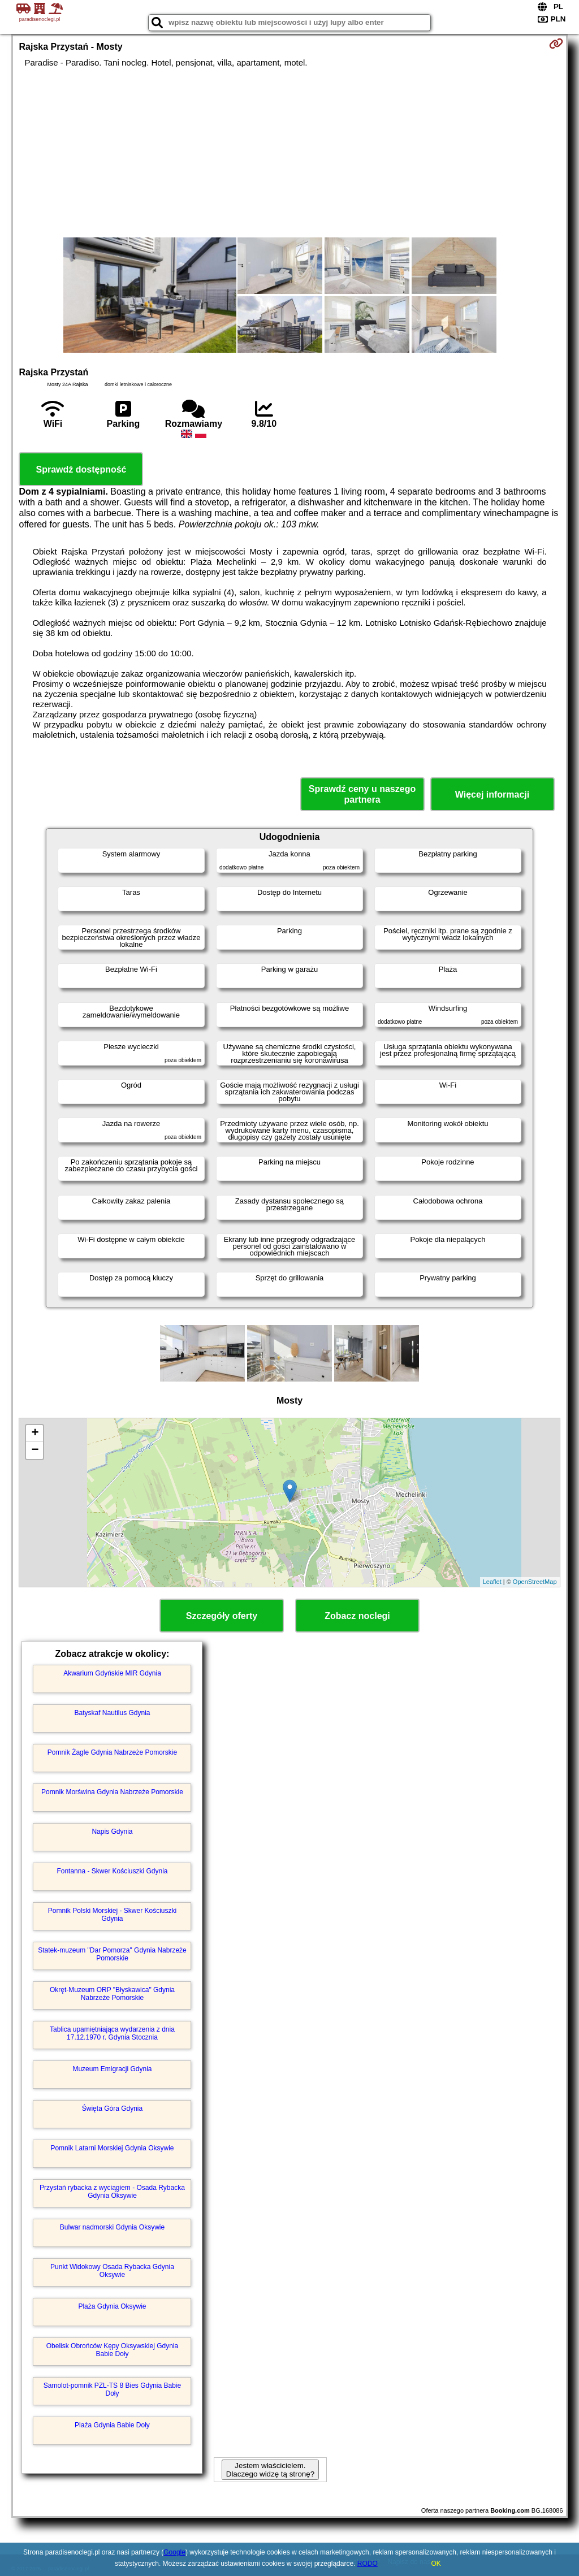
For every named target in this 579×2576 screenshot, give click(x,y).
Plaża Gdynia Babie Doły (112, 2425)
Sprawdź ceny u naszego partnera (362, 794)
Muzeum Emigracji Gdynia (112, 2069)
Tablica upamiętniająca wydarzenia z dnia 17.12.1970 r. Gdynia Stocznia (112, 2033)
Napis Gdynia (112, 1831)
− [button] (34, 1450)
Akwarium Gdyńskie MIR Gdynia (112, 1673)
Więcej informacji (492, 794)
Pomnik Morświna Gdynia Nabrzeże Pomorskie (112, 1792)
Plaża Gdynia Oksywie (112, 2306)
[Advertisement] (289, 152)
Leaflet (492, 1581)
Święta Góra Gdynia (112, 2108)
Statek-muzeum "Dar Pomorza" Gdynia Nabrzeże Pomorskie (112, 1954)
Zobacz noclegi (357, 1616)
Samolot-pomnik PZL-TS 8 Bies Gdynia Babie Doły (112, 2389)
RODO (367, 2564)
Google (174, 2552)
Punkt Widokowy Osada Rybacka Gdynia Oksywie (112, 2271)
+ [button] (34, 1433)
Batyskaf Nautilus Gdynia (112, 1713)
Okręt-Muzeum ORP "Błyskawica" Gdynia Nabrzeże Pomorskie (112, 1994)
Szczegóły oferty (221, 1616)
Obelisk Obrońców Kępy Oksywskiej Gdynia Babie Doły (112, 2350)
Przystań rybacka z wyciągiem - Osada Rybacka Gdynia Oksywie (112, 2192)
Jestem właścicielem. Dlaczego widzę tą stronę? (270, 2469)
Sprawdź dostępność (81, 469)
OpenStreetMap (535, 1581)
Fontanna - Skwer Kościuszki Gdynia (112, 1871)
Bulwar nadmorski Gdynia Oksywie (112, 2227)
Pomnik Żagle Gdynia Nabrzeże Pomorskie (112, 1752)
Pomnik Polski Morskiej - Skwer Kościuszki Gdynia (112, 1915)
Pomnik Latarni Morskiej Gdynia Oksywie (112, 2148)
